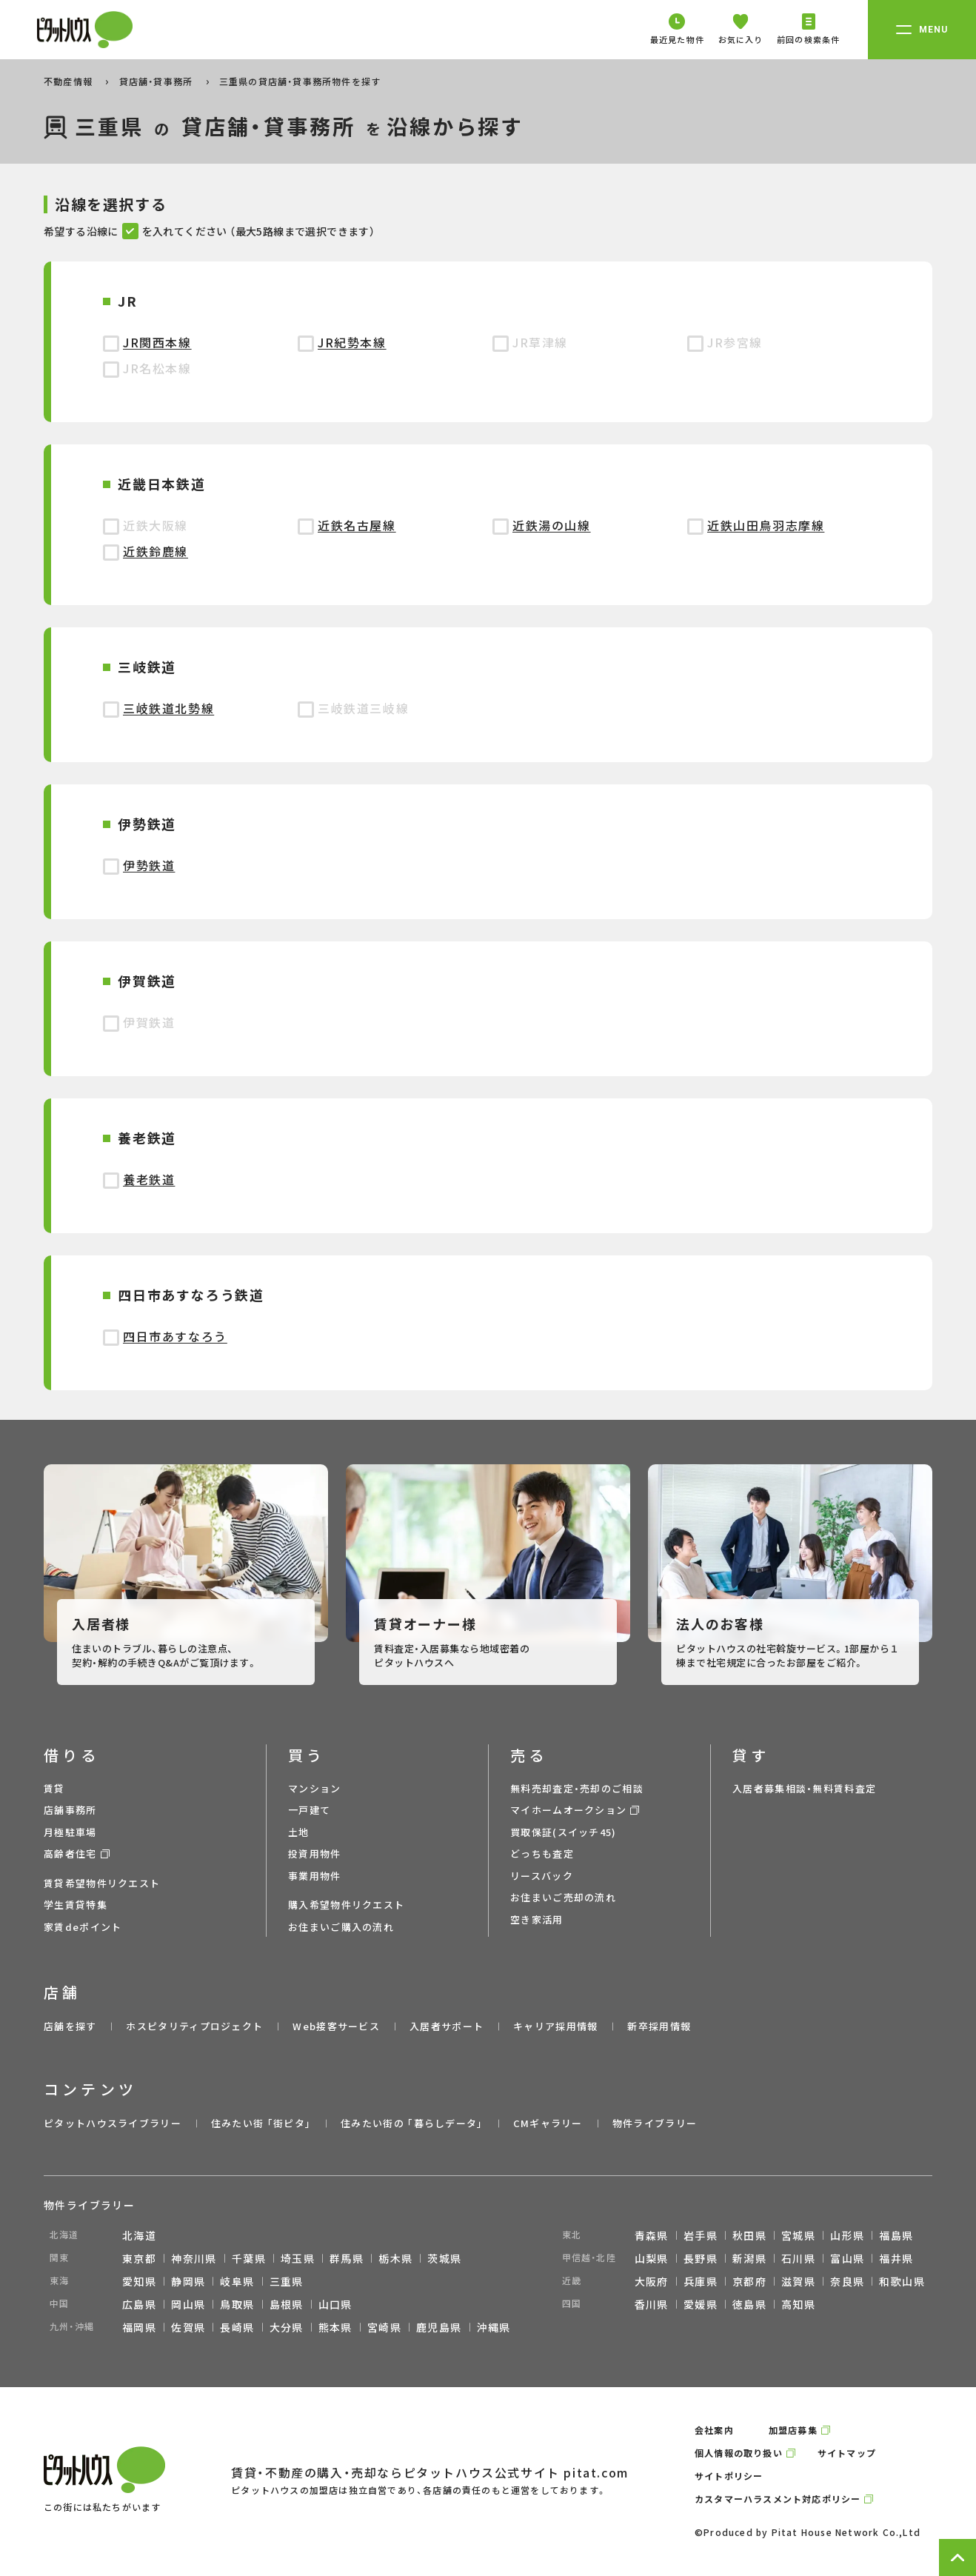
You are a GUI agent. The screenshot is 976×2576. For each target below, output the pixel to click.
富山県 (847, 2258)
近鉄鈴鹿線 (155, 551)
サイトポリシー (729, 2475)
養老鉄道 (149, 1179)
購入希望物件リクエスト (346, 1905)
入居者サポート (447, 2026)
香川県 (652, 2304)
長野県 (700, 2258)
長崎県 (237, 2327)
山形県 (847, 2235)
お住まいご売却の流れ (563, 1897)
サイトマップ (847, 2452)
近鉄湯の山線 (551, 525)
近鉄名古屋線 (357, 525)
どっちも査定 (542, 1853)
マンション (314, 1788)
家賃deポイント (82, 1927)
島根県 (287, 2304)
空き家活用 (537, 1919)
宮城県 (798, 2235)
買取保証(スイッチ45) (563, 1832)
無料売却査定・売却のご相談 (577, 1788)
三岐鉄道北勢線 (168, 708)
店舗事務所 (70, 1810)
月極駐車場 (70, 1832)
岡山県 (188, 2304)
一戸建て (309, 1810)
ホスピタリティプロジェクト (194, 2026)
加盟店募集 (793, 2429)
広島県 (139, 2304)
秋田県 (749, 2235)
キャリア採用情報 (555, 2026)
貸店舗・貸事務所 (157, 81)
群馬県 (347, 2258)
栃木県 (395, 2258)
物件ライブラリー (654, 2123)
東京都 (139, 2258)
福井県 (896, 2258)
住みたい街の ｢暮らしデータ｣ (412, 2123)
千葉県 (249, 2258)
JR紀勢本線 (352, 342)
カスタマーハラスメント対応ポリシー (777, 2498)
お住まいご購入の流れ (341, 1927)
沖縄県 (494, 2327)
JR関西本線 (157, 342)
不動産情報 (70, 81)
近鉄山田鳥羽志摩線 (765, 525)
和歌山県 (902, 2281)
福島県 (896, 2235)
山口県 (335, 2304)
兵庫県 (700, 2281)
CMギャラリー (548, 2123)
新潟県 (749, 2258)
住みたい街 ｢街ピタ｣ (261, 2123)
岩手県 (700, 2235)
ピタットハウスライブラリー (112, 2123)
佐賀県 (188, 2327)
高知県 (798, 2304)
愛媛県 (700, 2304)
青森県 (652, 2235)
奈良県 (847, 2281)
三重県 (287, 2281)
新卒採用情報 (659, 2026)
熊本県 (335, 2327)
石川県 (798, 2258)
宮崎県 (384, 2327)
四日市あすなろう (175, 1336)
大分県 (287, 2327)
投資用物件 (314, 1853)
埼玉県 (298, 2258)
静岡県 (188, 2281)
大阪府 (652, 2281)
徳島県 (749, 2304)
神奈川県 (194, 2258)
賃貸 (54, 1788)
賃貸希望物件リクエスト (102, 1883)
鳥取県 (237, 2304)
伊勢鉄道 (149, 865)
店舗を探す (70, 2026)
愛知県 (139, 2281)
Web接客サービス (336, 2026)
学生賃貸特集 (75, 1905)
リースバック (541, 1876)
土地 (299, 1832)
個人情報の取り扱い (739, 2452)
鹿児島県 (439, 2327)
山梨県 (652, 2258)
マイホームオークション (568, 1810)
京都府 (749, 2281)
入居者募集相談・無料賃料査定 (804, 1788)
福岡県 (139, 2327)
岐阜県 (237, 2281)
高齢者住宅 (70, 1853)
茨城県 (444, 2258)
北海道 (139, 2235)
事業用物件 (314, 1876)
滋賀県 (798, 2281)
